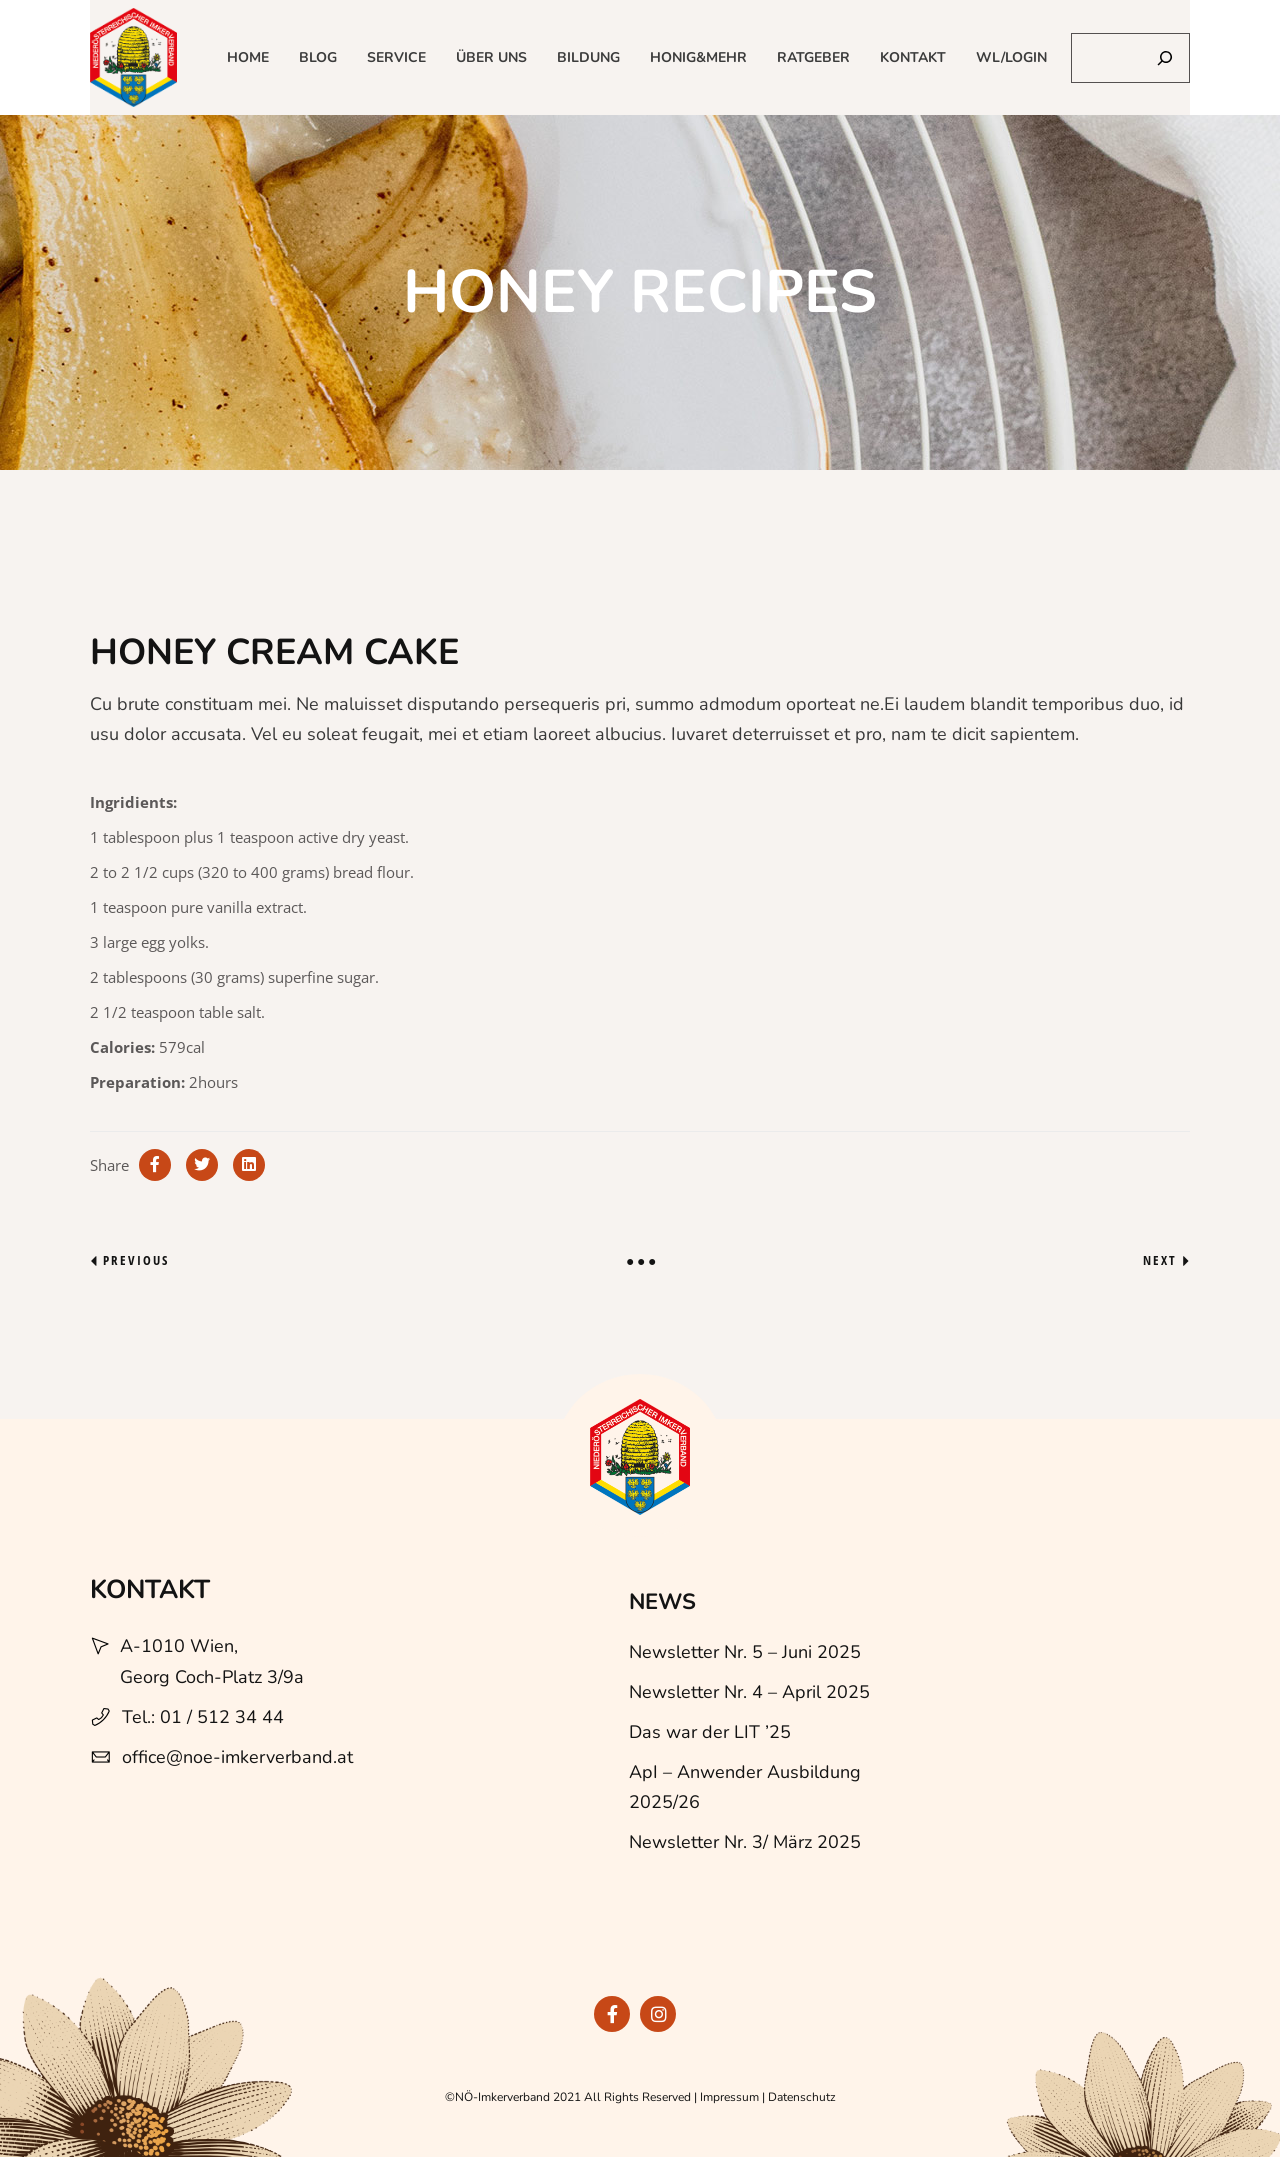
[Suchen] (1165, 57)
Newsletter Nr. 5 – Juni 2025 (745, 1652)
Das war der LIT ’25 (710, 1732)
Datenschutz (802, 2097)
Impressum (729, 2097)
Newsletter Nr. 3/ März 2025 (745, 1842)
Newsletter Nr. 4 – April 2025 (749, 1692)
